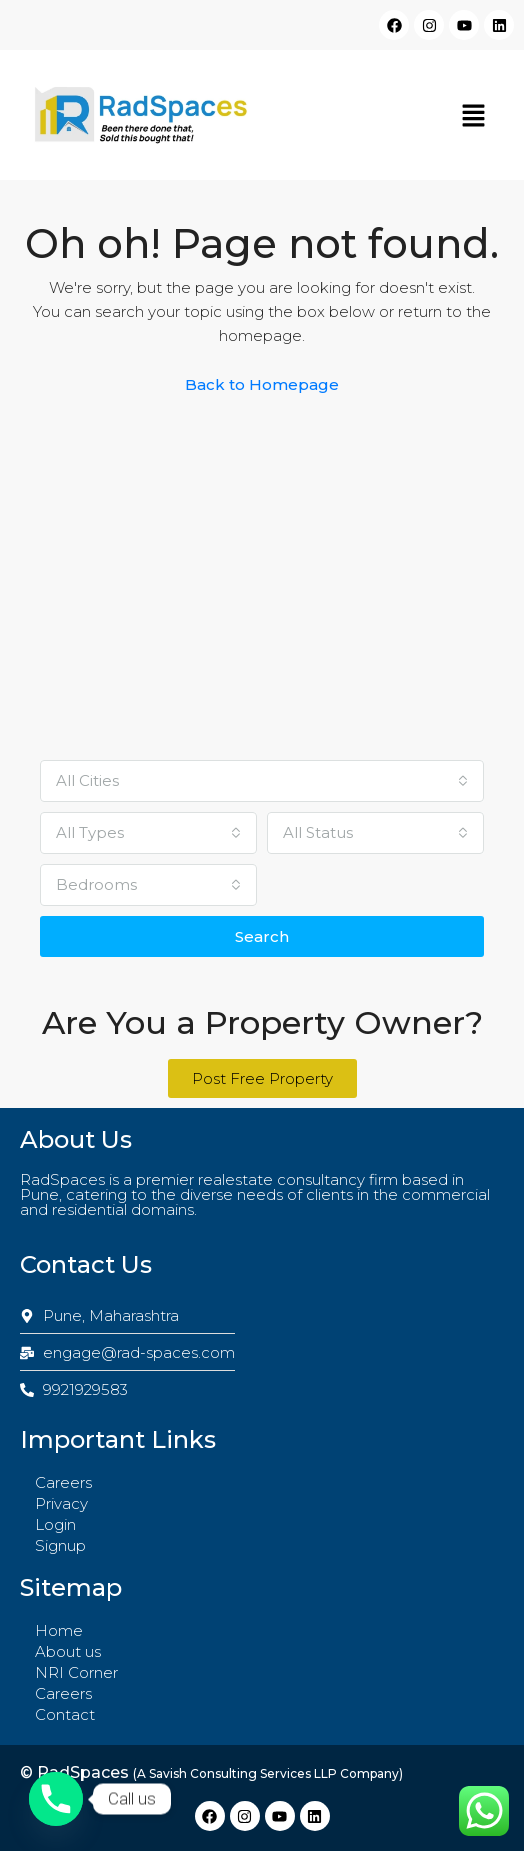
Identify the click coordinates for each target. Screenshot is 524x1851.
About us (68, 1651)
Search (262, 936)
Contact (65, 1714)
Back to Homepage (262, 384)
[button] (474, 115)
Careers (63, 1482)
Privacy (61, 1503)
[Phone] (56, 1799)
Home (59, 1630)
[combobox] (262, 781)
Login (55, 1524)
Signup (60, 1545)
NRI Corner (76, 1672)
